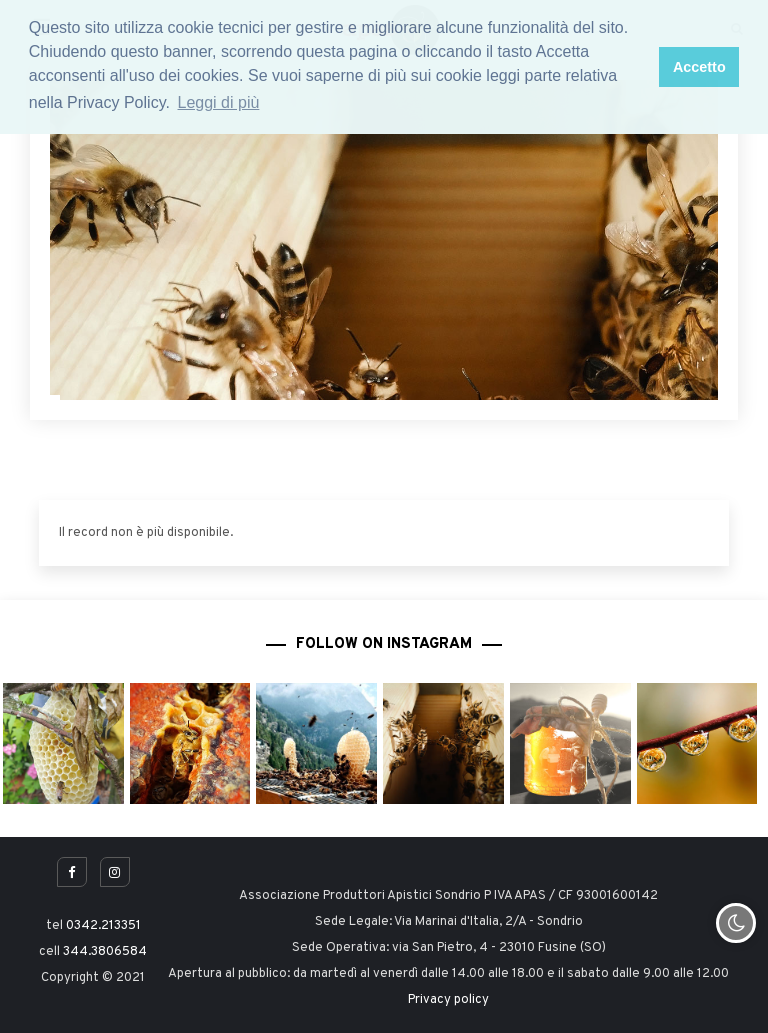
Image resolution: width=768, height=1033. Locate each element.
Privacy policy (448, 1000)
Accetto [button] (699, 67)
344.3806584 (105, 952)
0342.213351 (103, 926)
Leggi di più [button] (219, 102)
